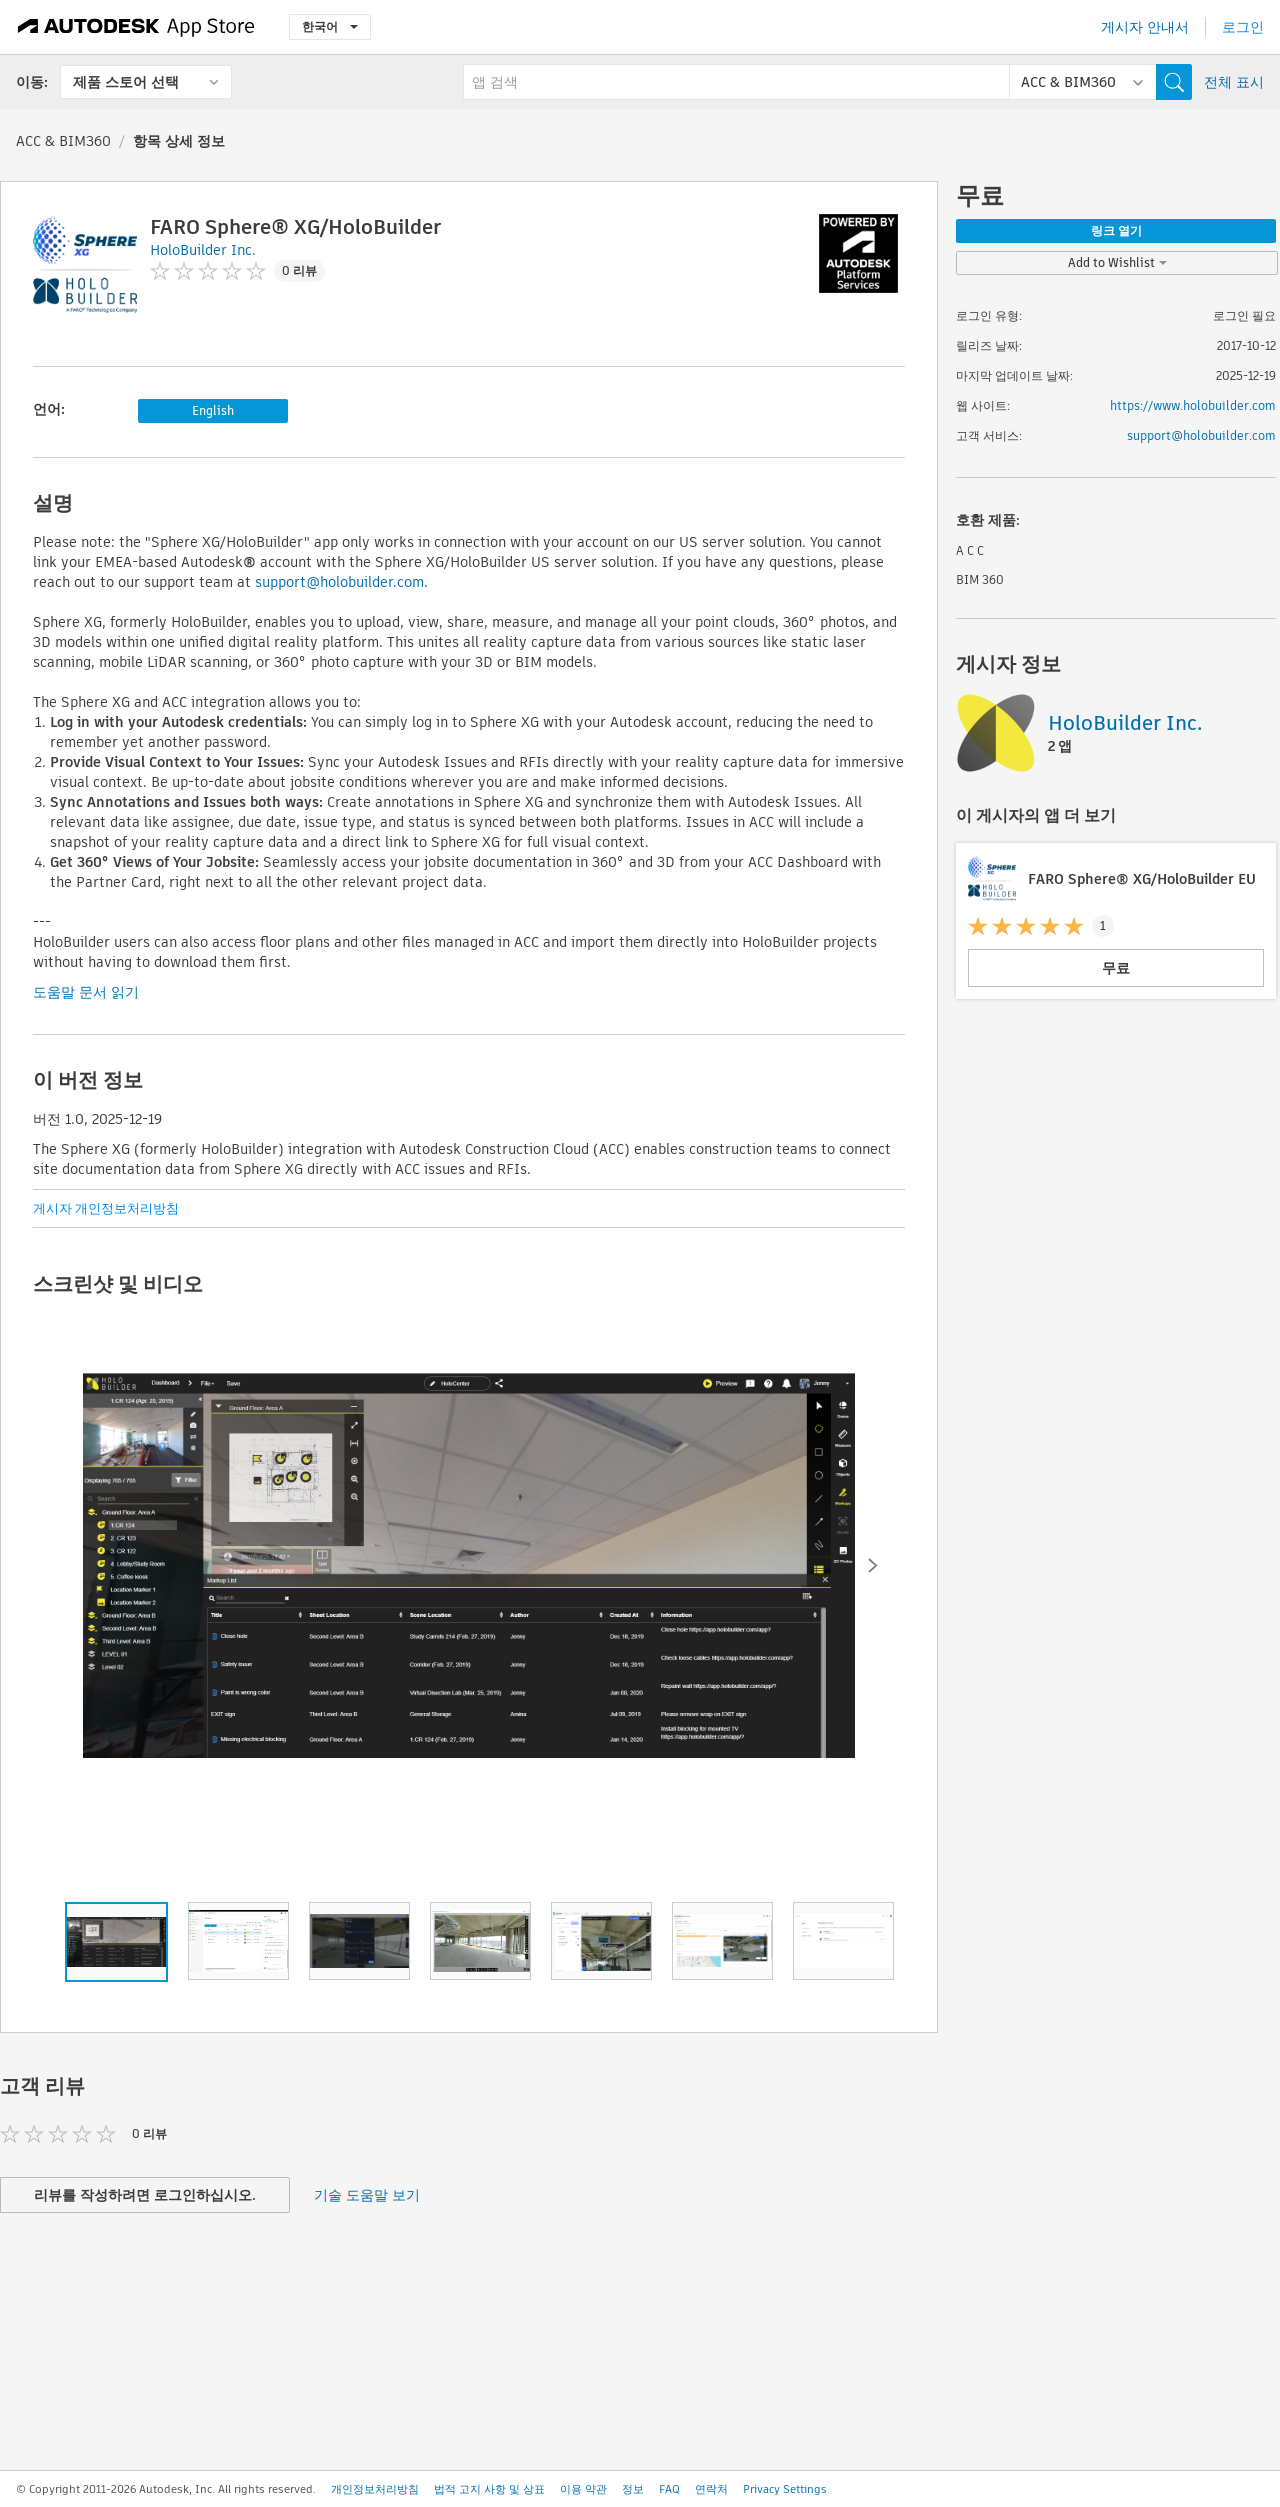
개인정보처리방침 (375, 2489)
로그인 (1243, 27)
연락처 (711, 2489)
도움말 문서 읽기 (86, 992)
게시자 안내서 (1145, 27)
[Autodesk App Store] (136, 27)
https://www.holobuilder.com (1193, 405)
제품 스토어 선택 (126, 82)
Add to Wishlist (1117, 262)
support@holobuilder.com (339, 582)
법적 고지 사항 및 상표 (489, 2489)
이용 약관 (583, 2489)
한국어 (330, 26)
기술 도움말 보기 (367, 2195)
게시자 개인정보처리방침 (106, 1208)
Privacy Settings (785, 2489)
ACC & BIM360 (63, 141)
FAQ (669, 2489)
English (213, 410)
